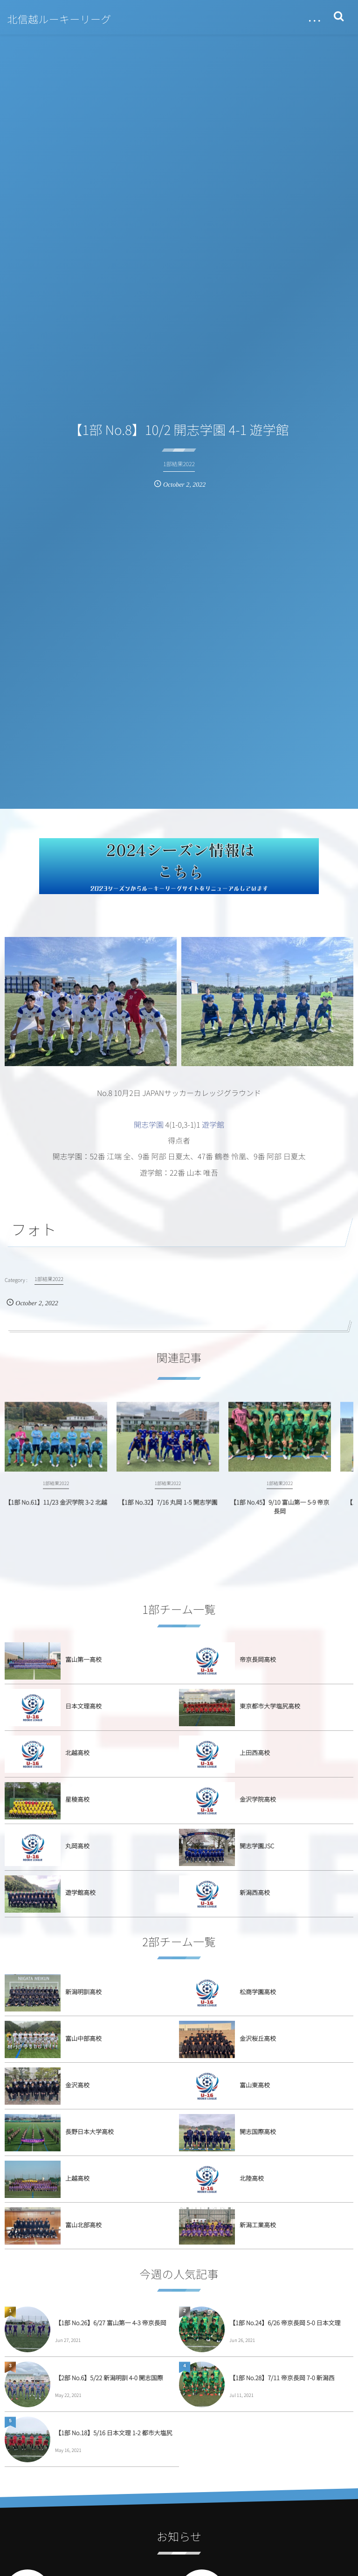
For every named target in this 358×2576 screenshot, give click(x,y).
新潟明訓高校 (83, 1991)
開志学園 (149, 1124)
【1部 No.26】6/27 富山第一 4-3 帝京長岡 (110, 2322)
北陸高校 (252, 2178)
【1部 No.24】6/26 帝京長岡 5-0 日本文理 (285, 2322)
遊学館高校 (80, 1892)
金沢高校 (77, 2084)
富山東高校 (255, 2084)
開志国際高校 (258, 2131)
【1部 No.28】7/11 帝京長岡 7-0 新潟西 (282, 2377)
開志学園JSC (257, 1845)
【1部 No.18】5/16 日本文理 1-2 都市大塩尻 (113, 2432)
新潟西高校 (255, 1892)
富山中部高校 (83, 2038)
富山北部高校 (83, 2224)
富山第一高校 (83, 1659)
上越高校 (77, 2178)
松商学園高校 (258, 1991)
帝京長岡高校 (258, 1659)
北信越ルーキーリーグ (59, 19)
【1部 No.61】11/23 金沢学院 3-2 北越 (56, 1511)
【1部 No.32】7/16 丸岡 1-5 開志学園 (168, 1511)
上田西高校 (255, 1752)
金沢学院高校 (258, 1799)
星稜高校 (77, 1799)
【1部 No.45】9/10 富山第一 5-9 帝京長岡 (280, 1515)
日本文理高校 (83, 1705)
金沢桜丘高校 (258, 2038)
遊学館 (213, 1124)
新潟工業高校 (258, 2224)
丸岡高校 (77, 1845)
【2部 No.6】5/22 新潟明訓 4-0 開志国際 (109, 2377)
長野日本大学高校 (89, 2131)
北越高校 (77, 1752)
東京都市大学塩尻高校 (270, 1705)
